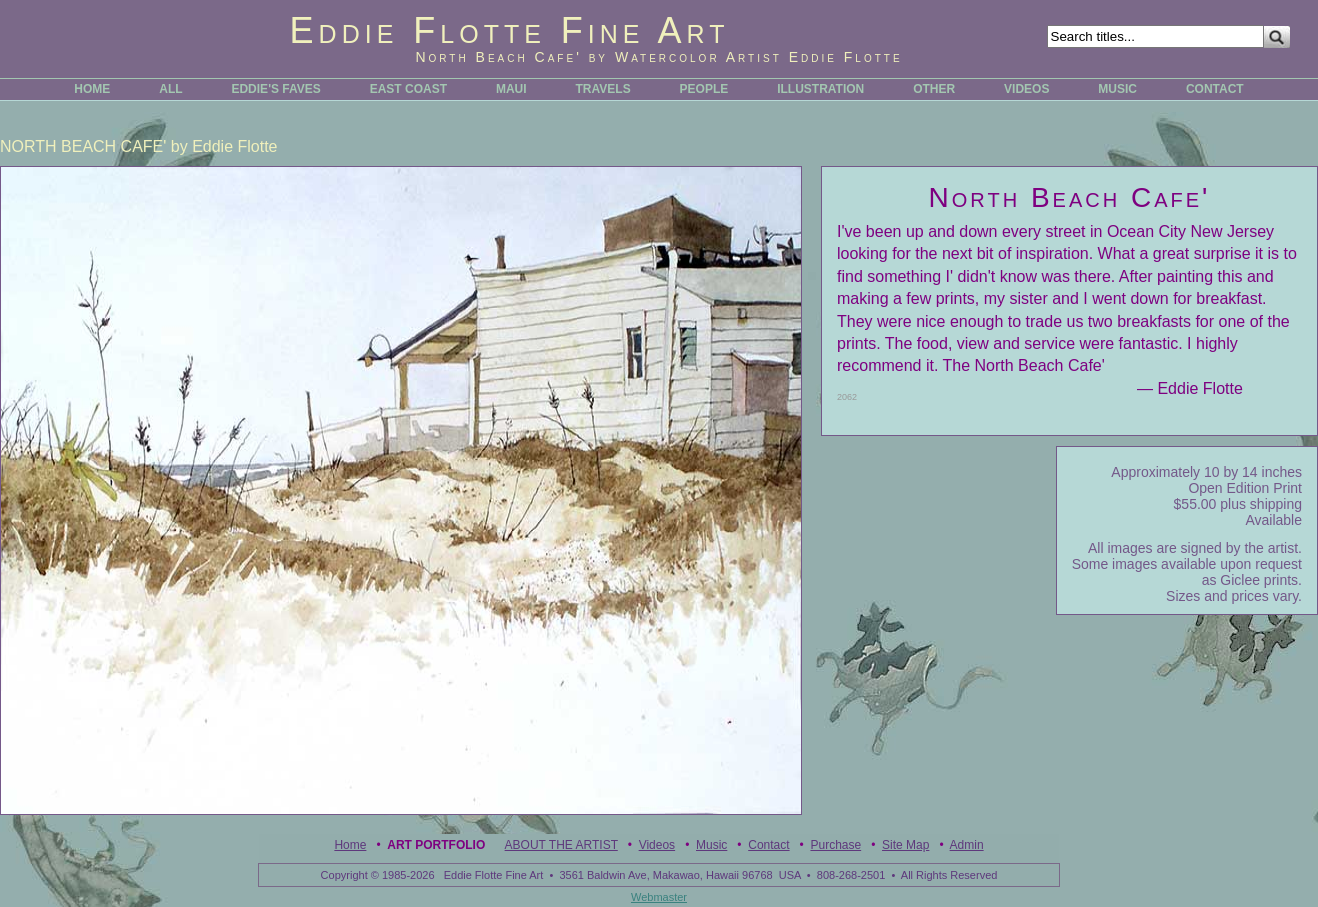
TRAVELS (603, 89)
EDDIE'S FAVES (275, 89)
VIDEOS (1026, 89)
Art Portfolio (436, 845)
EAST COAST (408, 89)
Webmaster (659, 897)
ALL (170, 89)
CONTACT (1215, 89)
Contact (768, 845)
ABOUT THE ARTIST (561, 845)
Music (711, 845)
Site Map (905, 845)
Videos (657, 845)
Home (350, 845)
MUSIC (1117, 89)
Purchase (835, 845)
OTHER (934, 89)
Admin (967, 845)
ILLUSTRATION (820, 89)
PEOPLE (704, 89)
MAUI (511, 89)
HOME (92, 89)
